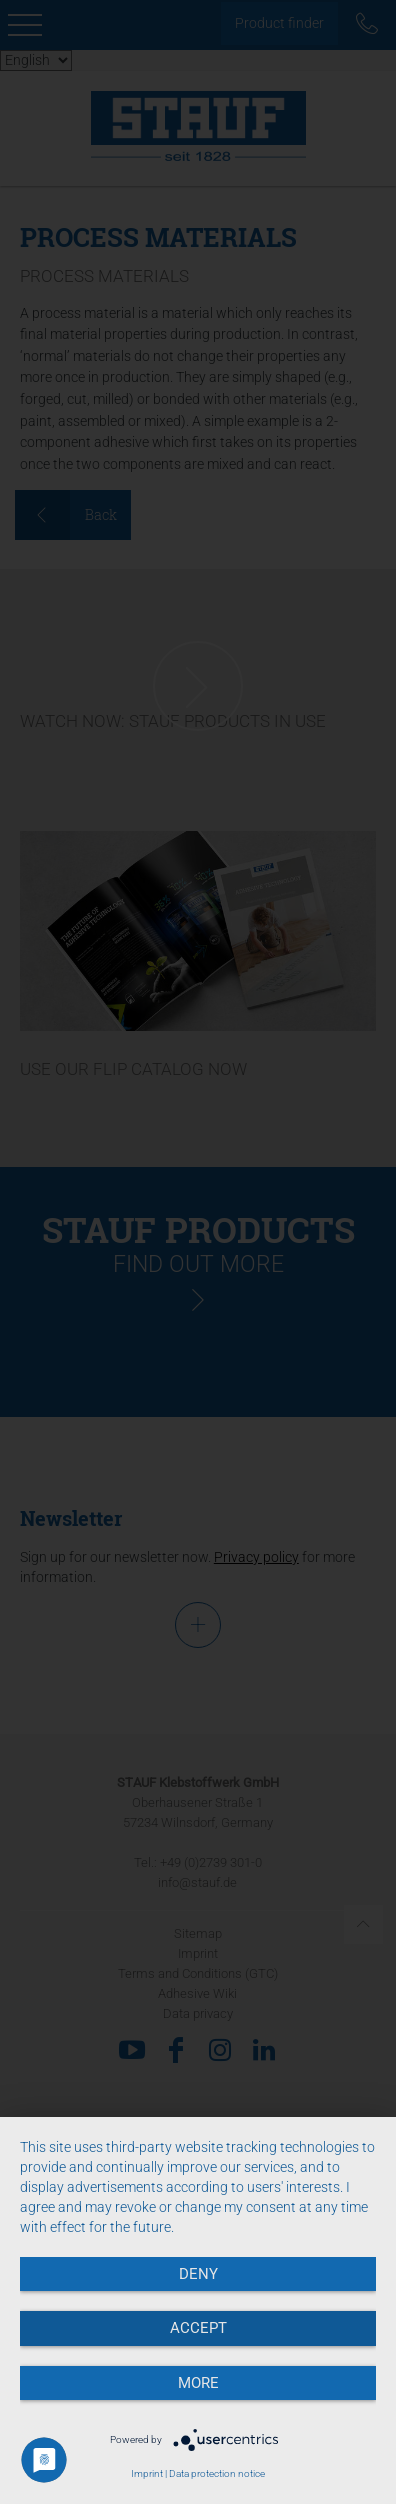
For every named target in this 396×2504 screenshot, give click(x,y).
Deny (198, 2274)
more (198, 2383)
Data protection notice (217, 2473)
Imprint (147, 2473)
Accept (198, 2328)
